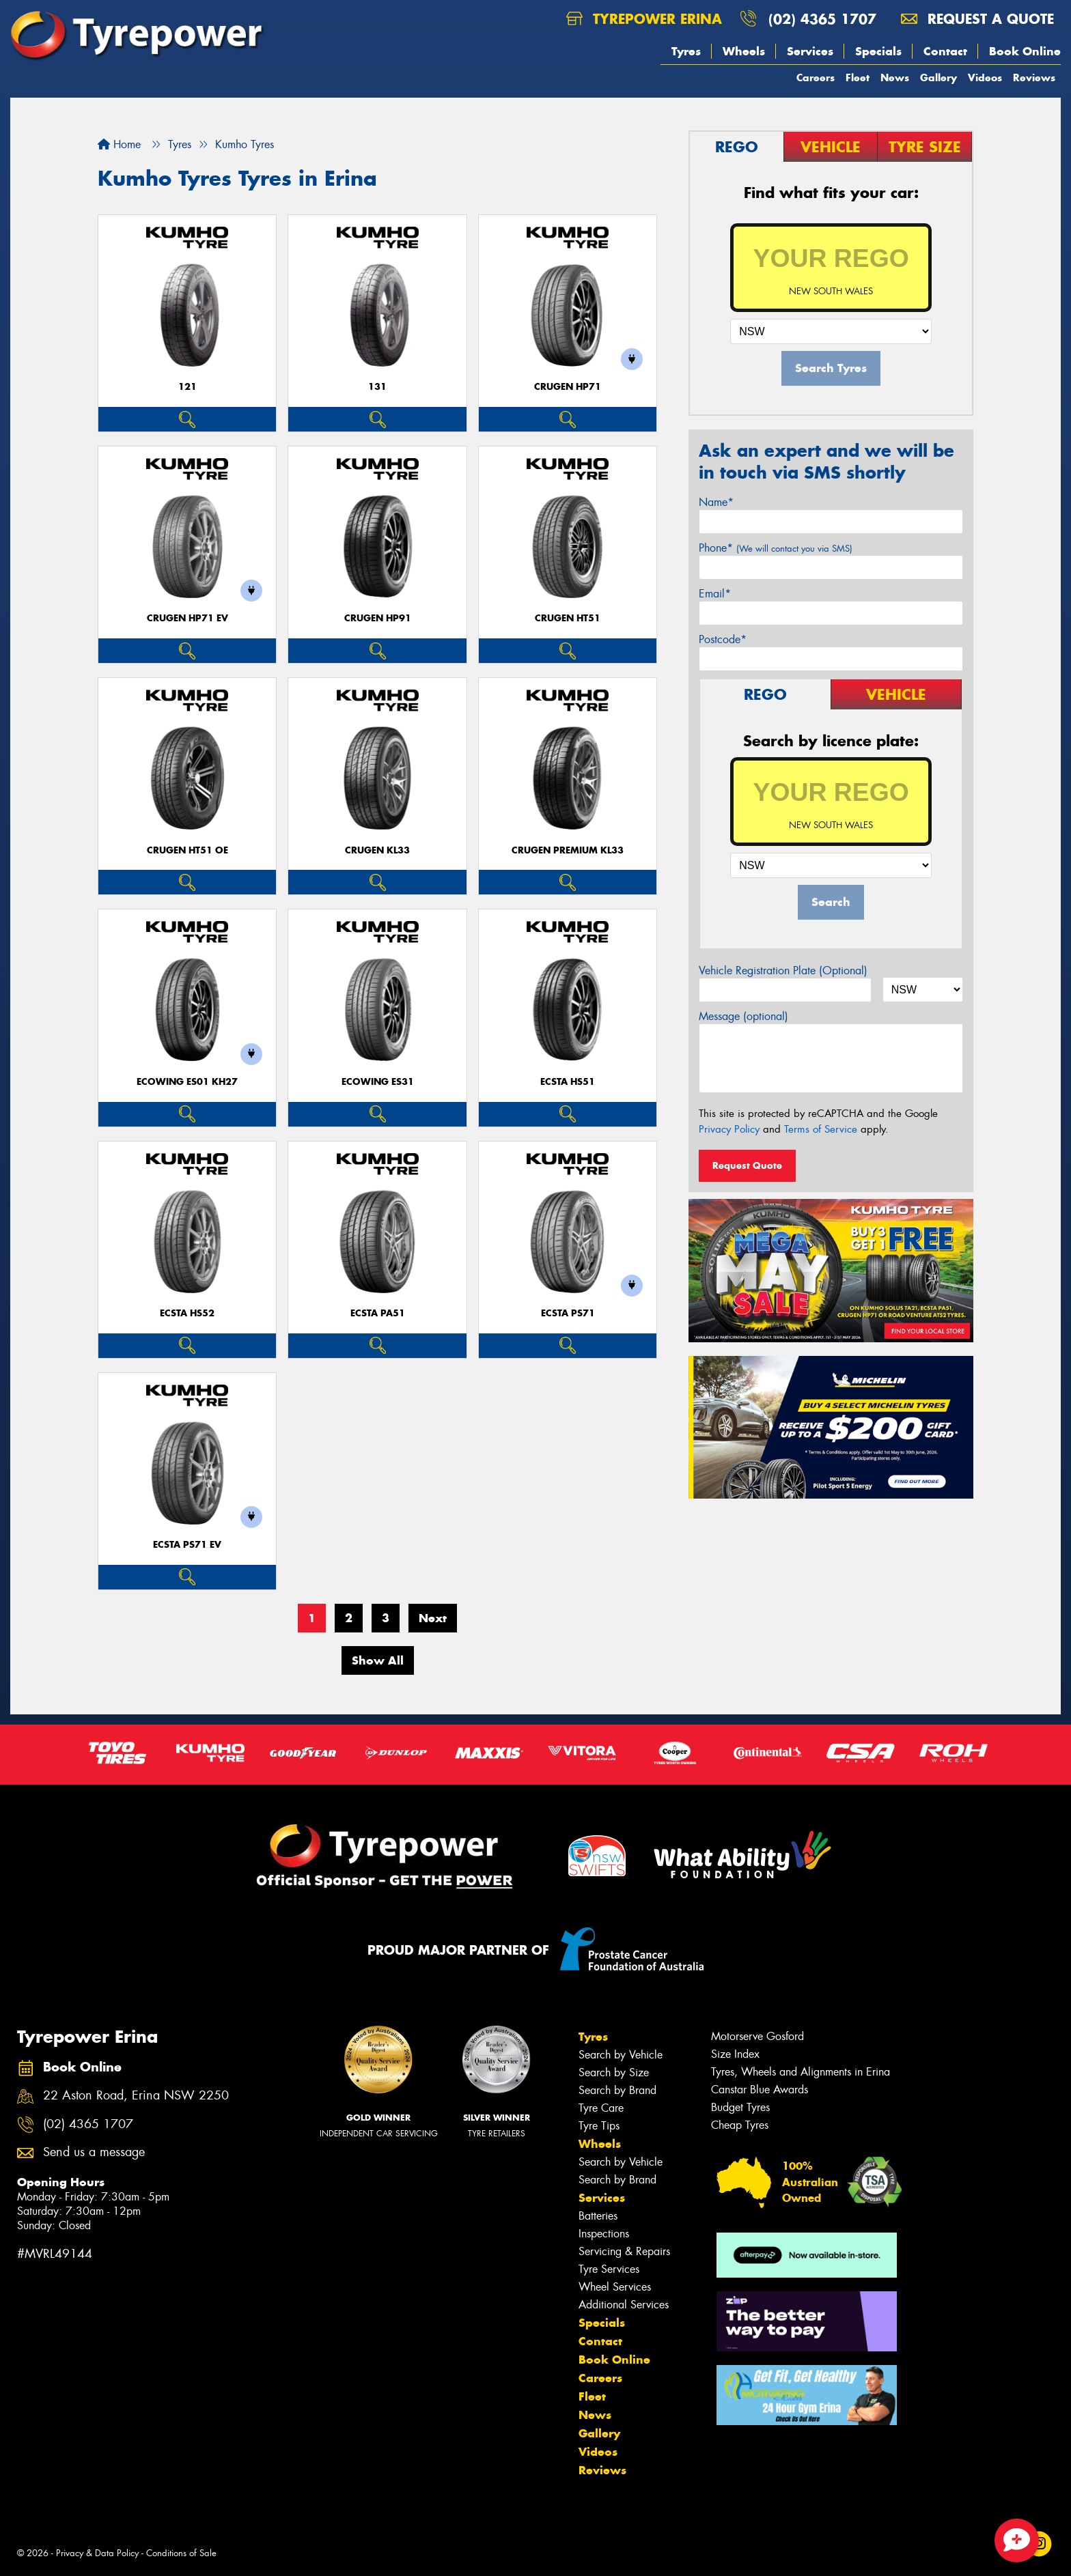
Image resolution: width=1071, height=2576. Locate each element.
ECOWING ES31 (378, 1082)
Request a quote (977, 18)
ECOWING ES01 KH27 (187, 1082)
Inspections (604, 2233)
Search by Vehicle (621, 2055)
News (894, 77)
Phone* (775, 548)
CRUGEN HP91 (377, 618)
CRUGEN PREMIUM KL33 (568, 850)
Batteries (598, 2216)
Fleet (858, 77)
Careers (815, 77)
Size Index (735, 2054)
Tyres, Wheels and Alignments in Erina (800, 2072)
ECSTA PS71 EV (187, 1545)
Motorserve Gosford (757, 2036)
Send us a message (94, 2152)
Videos (985, 77)
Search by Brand (617, 2090)
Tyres (686, 51)
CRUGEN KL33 (377, 850)
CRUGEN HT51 (567, 618)
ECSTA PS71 (568, 1313)
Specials (878, 51)
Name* (716, 502)
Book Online (1025, 51)
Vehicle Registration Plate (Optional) (783, 970)
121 (187, 387)
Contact (945, 51)
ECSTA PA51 (377, 1313)
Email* (715, 593)
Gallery (938, 77)
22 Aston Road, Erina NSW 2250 (136, 2096)
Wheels (744, 51)
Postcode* (723, 639)
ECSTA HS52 (187, 1313)
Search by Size (614, 2072)
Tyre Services (609, 2269)
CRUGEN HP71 (567, 387)
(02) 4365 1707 (822, 18)
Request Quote (747, 1165)
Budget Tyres (740, 2107)
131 (377, 387)
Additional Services (624, 2304)
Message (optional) (743, 1016)
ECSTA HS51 (567, 1082)
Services (810, 51)
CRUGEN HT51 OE (187, 850)
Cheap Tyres (739, 2125)
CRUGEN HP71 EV (187, 618)
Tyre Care (601, 2108)
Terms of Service (820, 1129)
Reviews (1034, 77)
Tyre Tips (599, 2126)
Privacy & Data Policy (97, 2553)
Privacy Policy (729, 1129)
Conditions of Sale (181, 2553)
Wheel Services (615, 2287)
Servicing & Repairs (624, 2251)
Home (119, 144)
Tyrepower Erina (644, 18)
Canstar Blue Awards (759, 2089)
